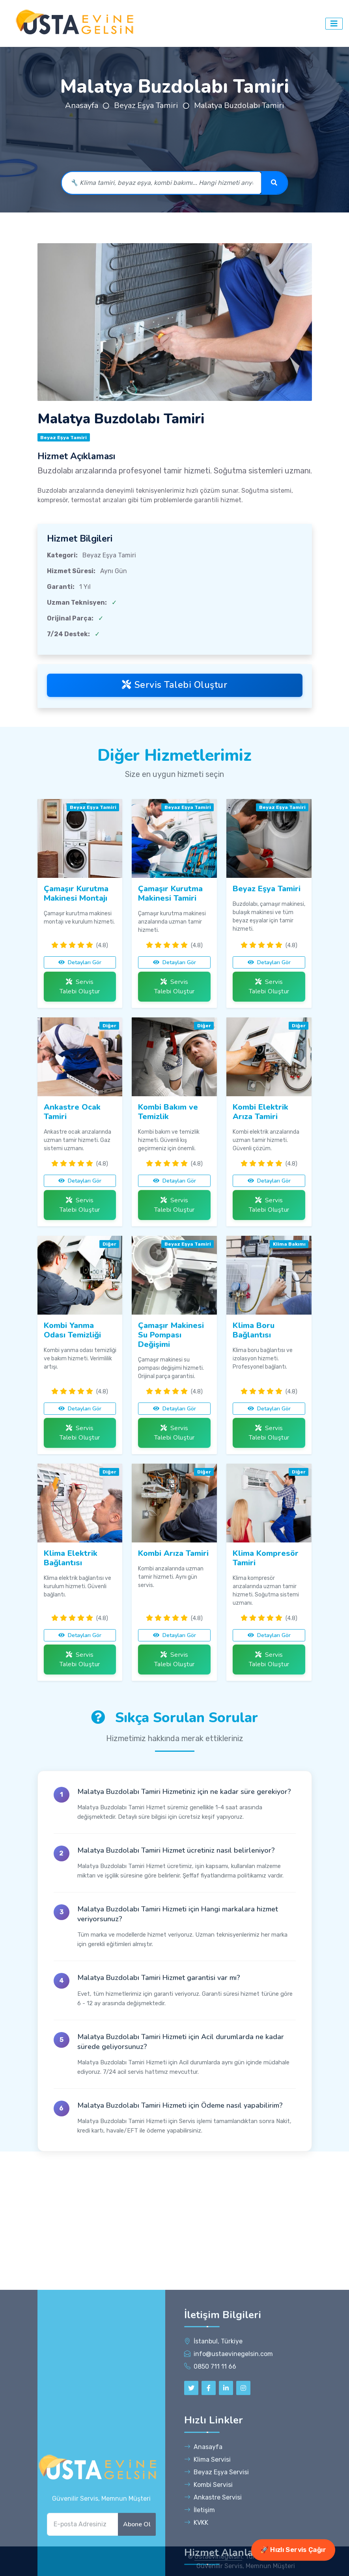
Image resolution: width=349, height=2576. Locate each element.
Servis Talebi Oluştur (174, 685)
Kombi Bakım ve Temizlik (168, 1112)
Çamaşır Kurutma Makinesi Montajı (76, 893)
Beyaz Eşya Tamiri (266, 888)
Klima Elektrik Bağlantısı (70, 1558)
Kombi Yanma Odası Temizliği (72, 1330)
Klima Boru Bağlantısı (253, 1330)
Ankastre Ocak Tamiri (72, 1112)
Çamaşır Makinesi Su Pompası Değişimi (171, 1335)
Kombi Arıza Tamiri (173, 1553)
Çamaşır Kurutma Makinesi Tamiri (170, 893)
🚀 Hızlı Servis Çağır (293, 2550)
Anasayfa (81, 105)
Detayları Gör (79, 962)
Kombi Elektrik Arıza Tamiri (260, 1112)
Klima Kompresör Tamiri (266, 1558)
